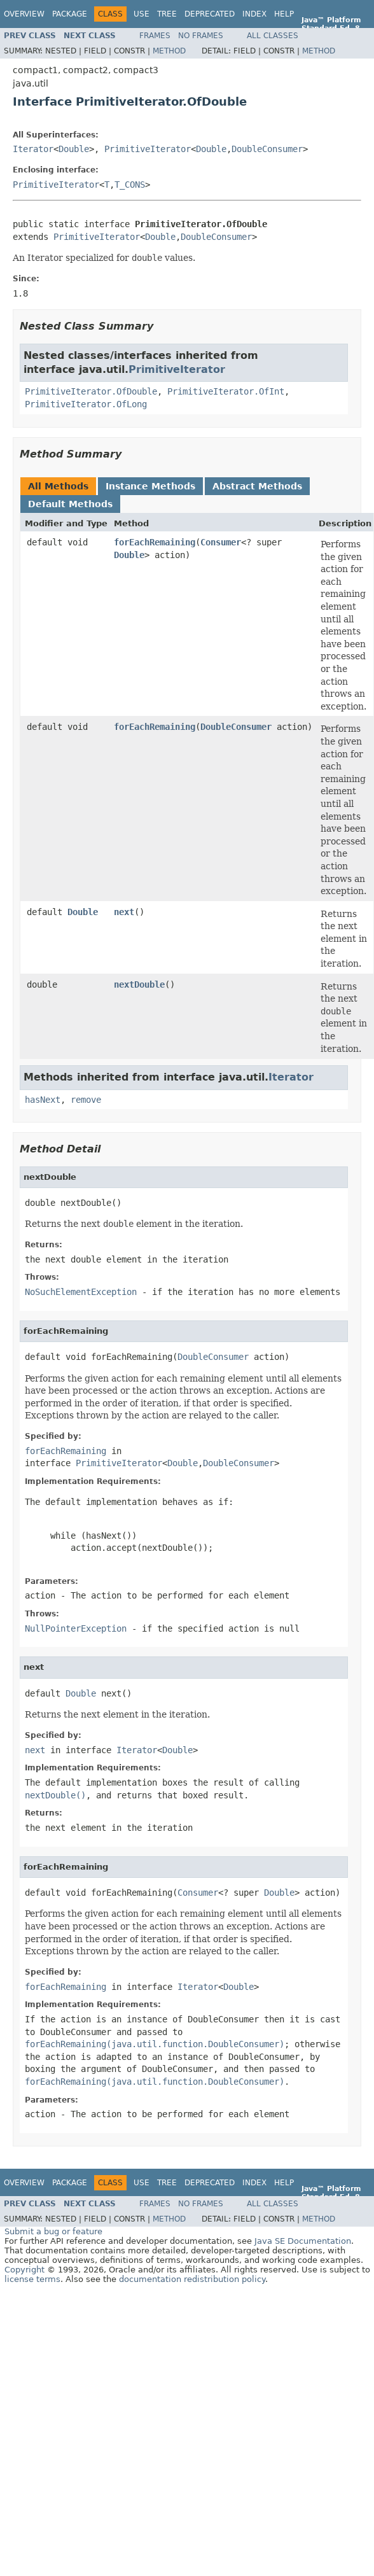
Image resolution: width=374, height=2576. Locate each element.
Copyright (24, 2269)
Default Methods (70, 504)
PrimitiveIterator (147, 149)
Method (169, 50)
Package (69, 14)
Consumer (220, 542)
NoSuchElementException (81, 1292)
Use (141, 14)
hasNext (42, 1100)
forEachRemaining (154, 542)
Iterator (33, 149)
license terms (32, 2279)
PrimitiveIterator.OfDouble (91, 391)
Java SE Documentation (302, 2241)
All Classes (272, 35)
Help (284, 14)
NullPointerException (76, 1628)
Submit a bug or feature (53, 2231)
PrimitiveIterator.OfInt (225, 391)
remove (86, 1100)
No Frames (200, 35)
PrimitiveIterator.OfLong (86, 404)
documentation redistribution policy (192, 2279)
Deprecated (209, 14)
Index (254, 14)
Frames (154, 35)
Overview (24, 14)
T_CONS (129, 184)
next (124, 912)
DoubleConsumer (267, 149)
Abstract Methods (257, 486)
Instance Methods (150, 486)
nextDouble (139, 984)
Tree (167, 14)
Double (74, 149)
